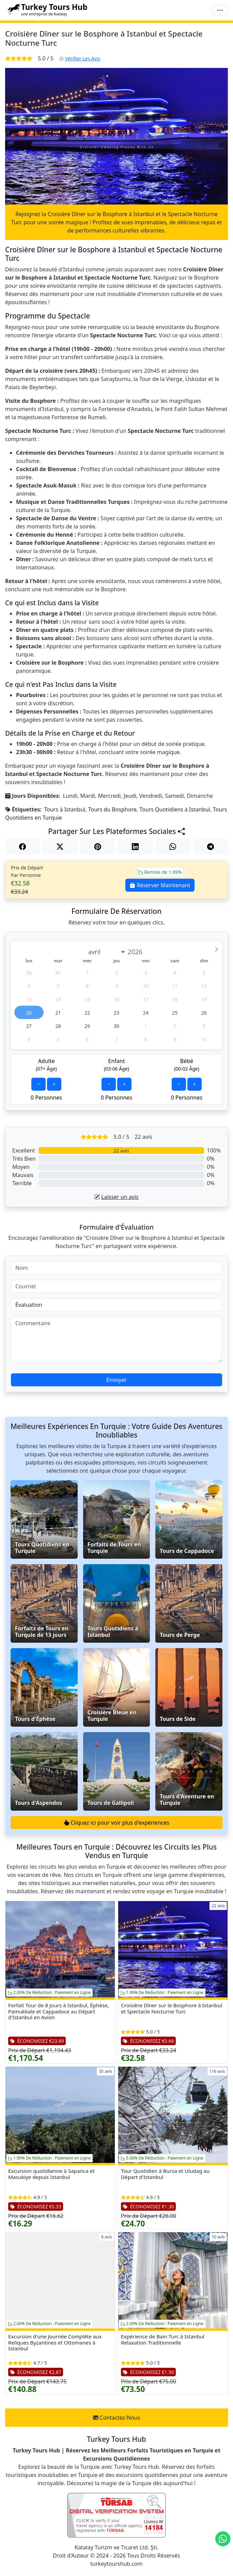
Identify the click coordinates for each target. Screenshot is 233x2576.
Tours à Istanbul (65, 809)
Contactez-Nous (116, 2417)
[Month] (105, 952)
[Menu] (220, 10)
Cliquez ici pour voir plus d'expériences (116, 1822)
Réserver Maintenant (160, 885)
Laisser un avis (116, 1197)
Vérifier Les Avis (79, 58)
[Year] (137, 951)
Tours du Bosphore (112, 809)
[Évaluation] (116, 1304)
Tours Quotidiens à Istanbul (174, 809)
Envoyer (116, 1380)
